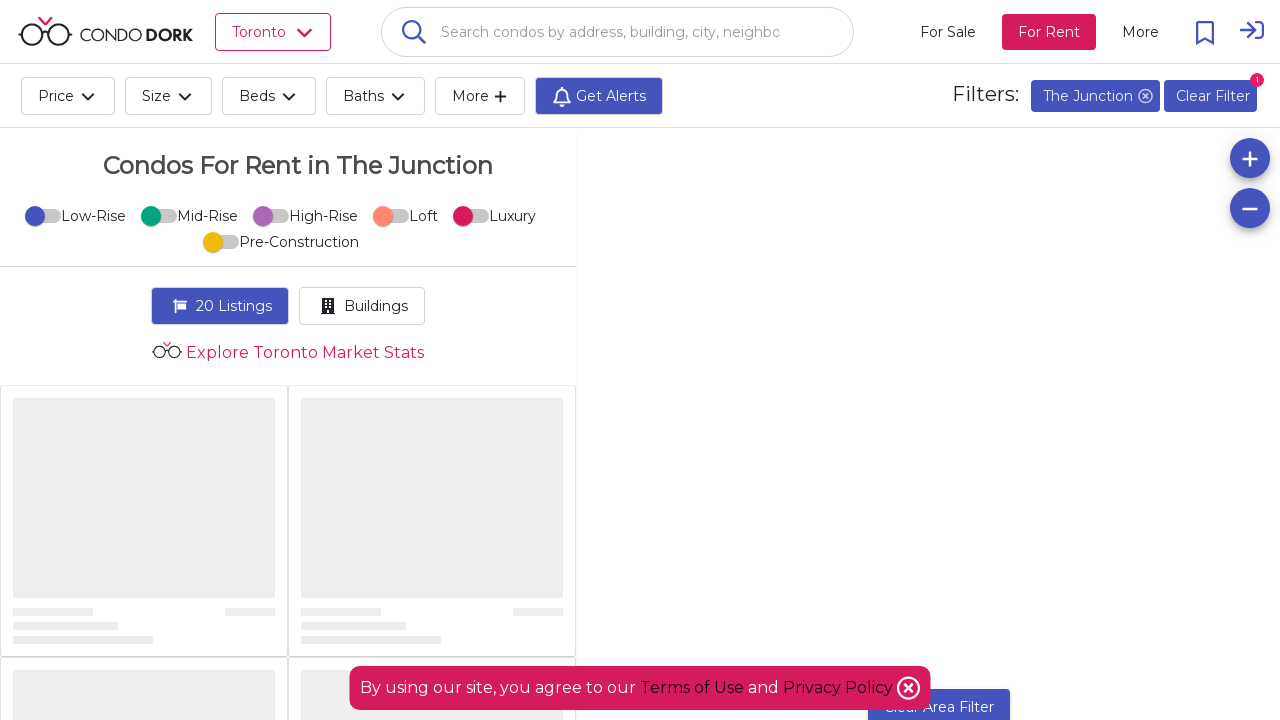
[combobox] (617, 32)
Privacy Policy (840, 687)
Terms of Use (692, 687)
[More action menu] (1140, 32)
